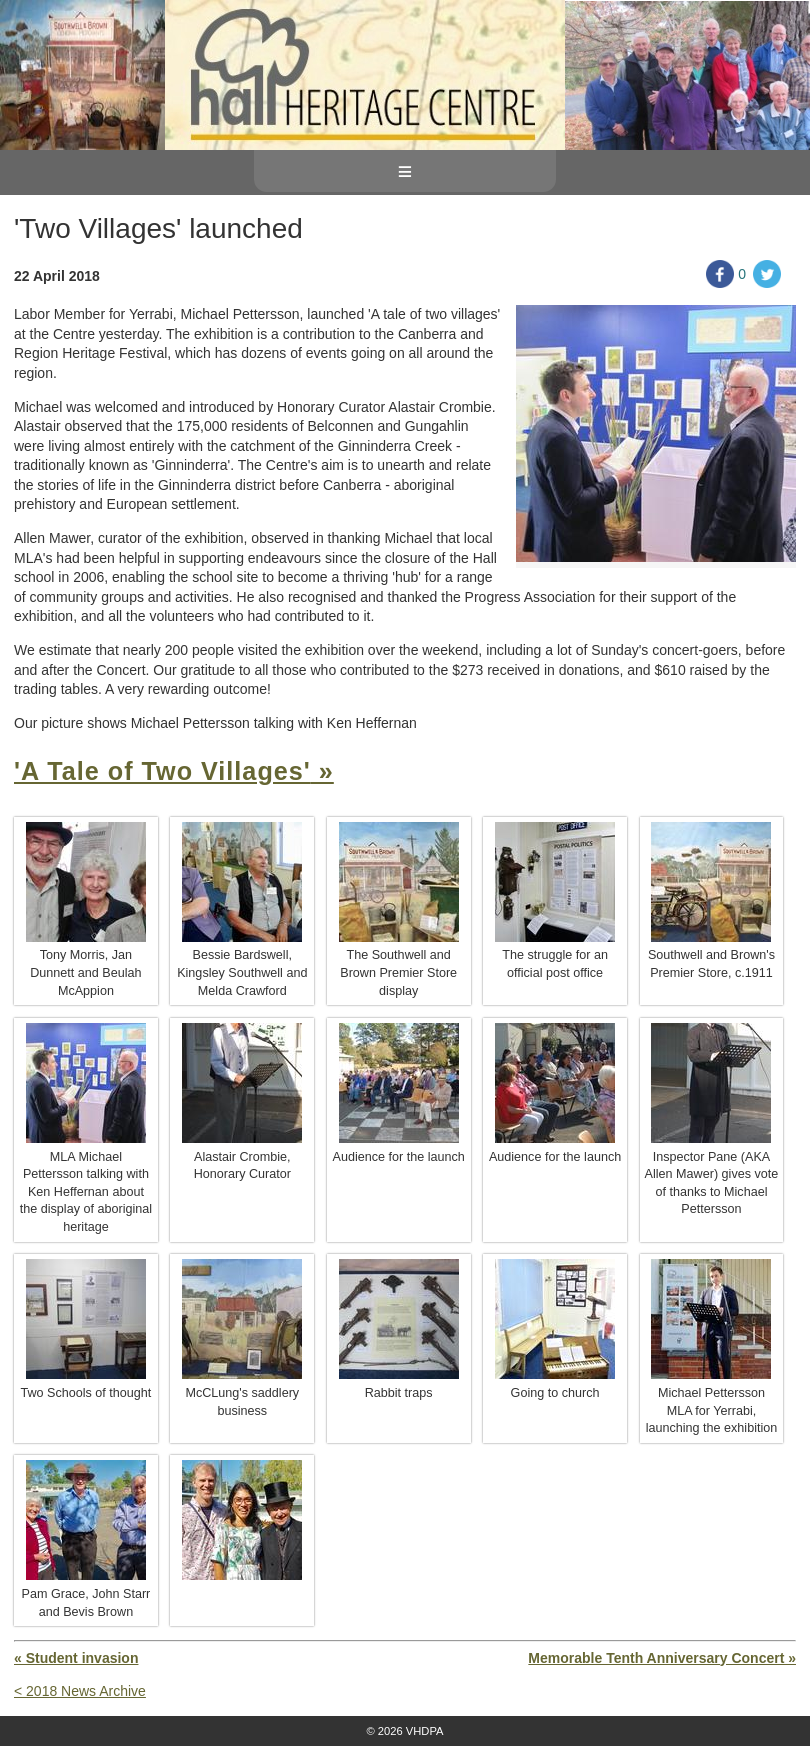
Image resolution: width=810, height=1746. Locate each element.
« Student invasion (76, 1658)
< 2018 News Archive (80, 1691)
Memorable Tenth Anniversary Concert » (662, 1658)
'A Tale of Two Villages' (162, 771)
